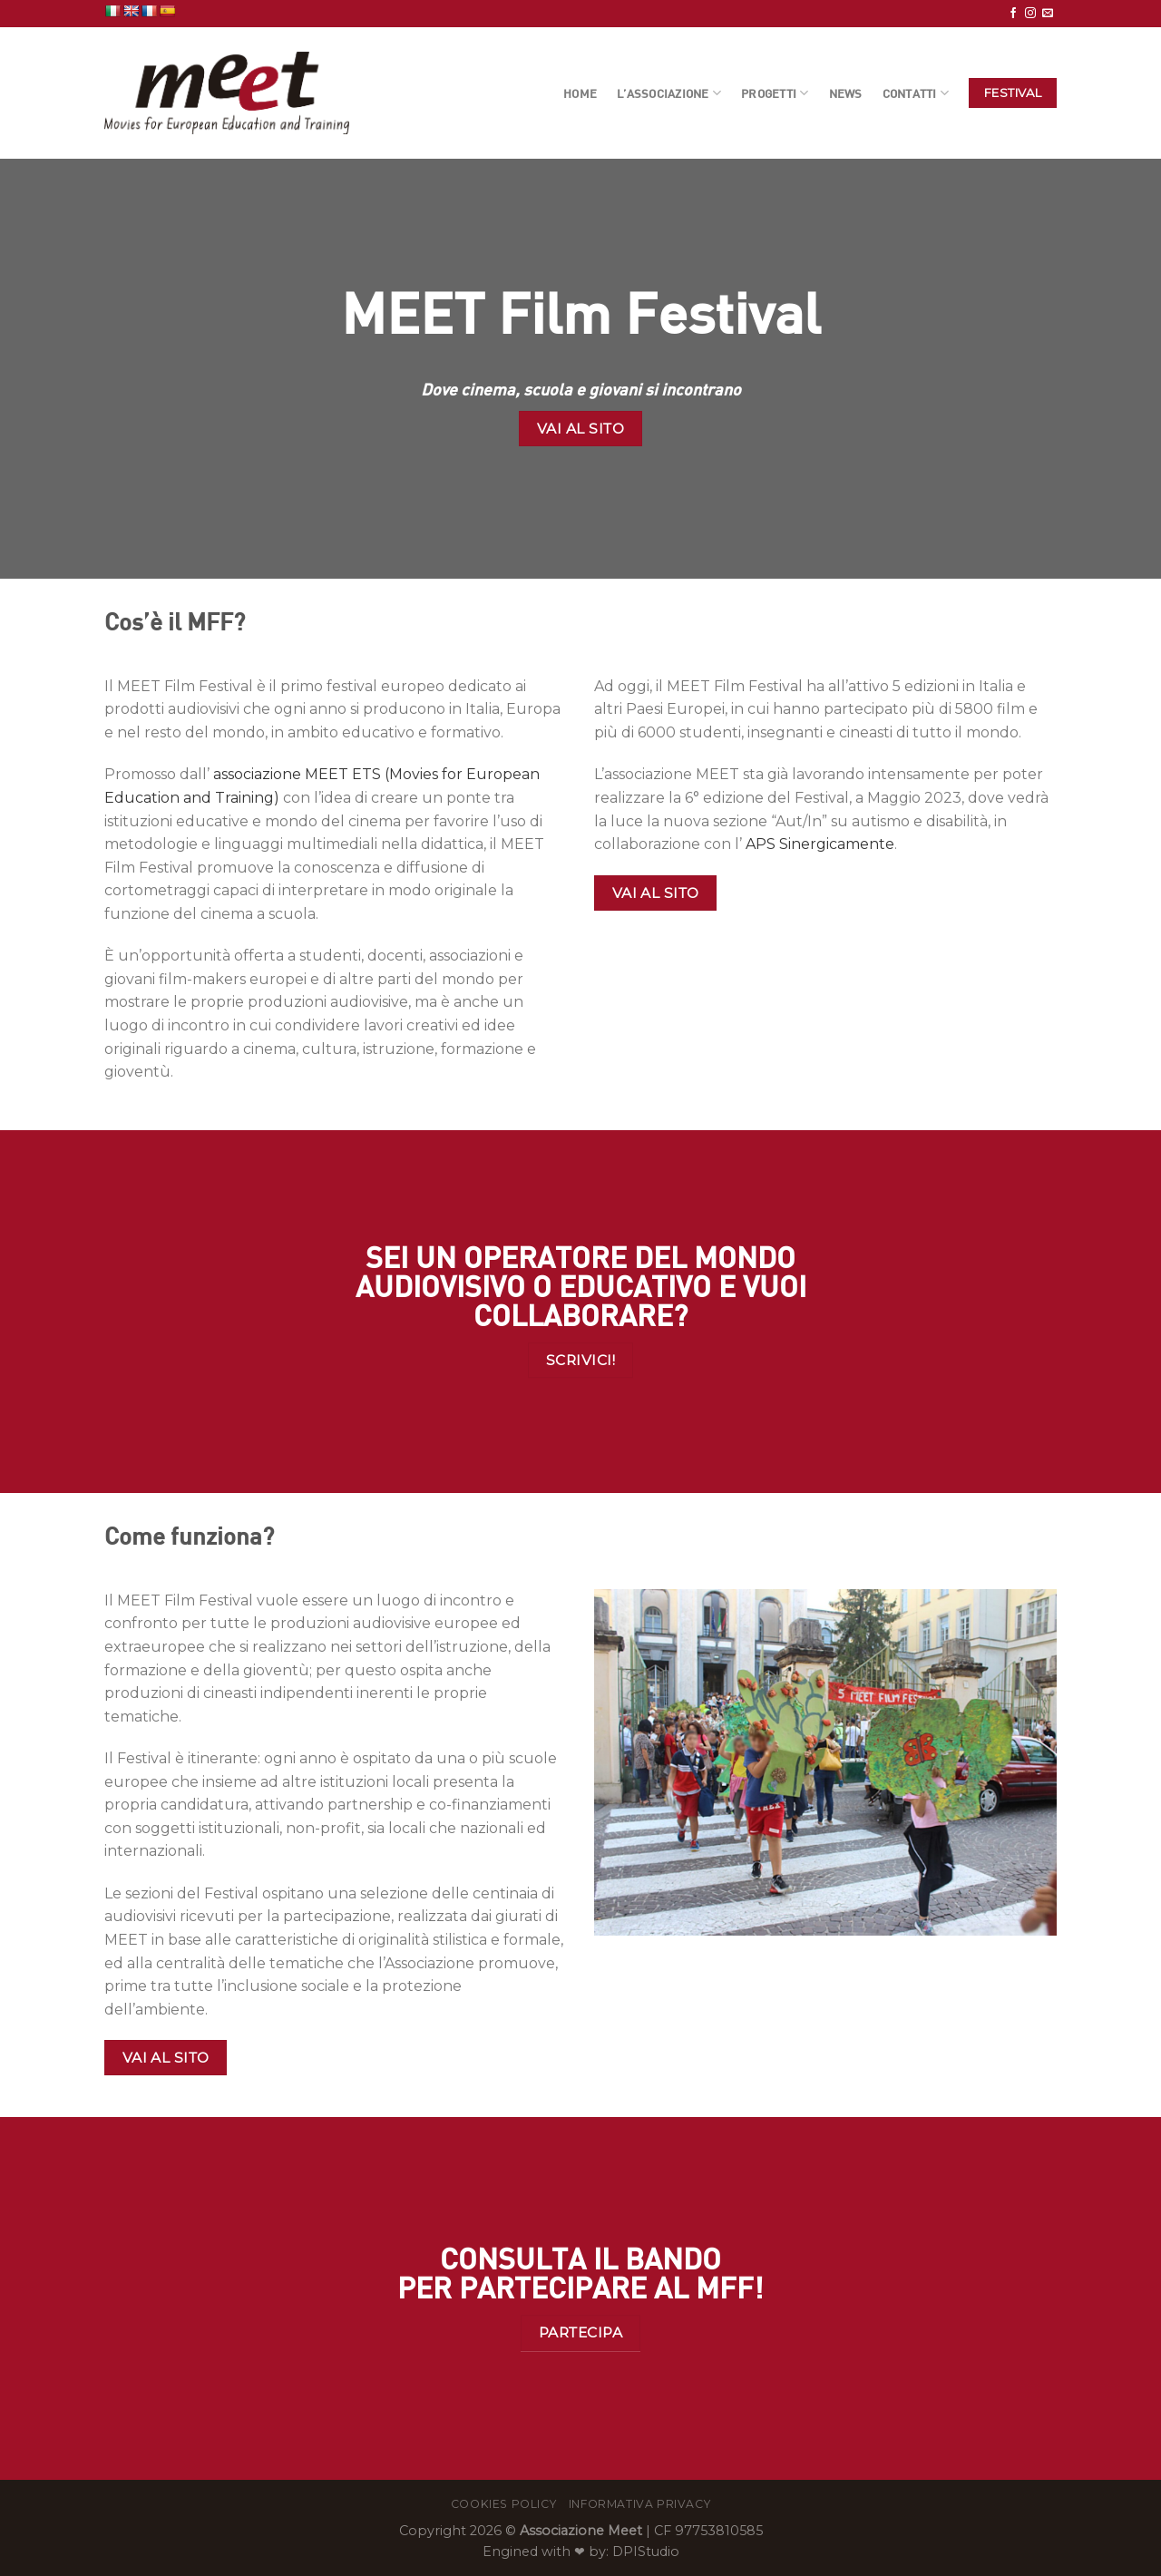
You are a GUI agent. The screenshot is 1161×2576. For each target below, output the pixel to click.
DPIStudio (645, 2551)
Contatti (916, 93)
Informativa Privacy (640, 2504)
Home (580, 93)
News (846, 93)
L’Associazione (669, 93)
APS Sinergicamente (820, 844)
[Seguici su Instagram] (1030, 13)
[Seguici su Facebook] (1013, 13)
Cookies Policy (504, 2504)
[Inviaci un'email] (1047, 13)
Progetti (775, 93)
